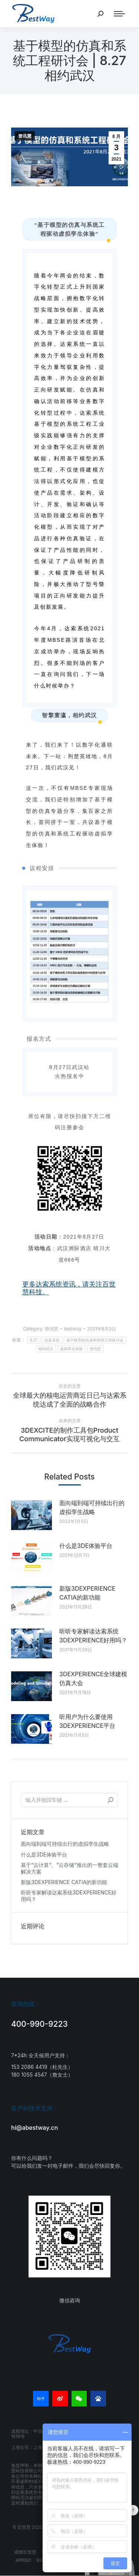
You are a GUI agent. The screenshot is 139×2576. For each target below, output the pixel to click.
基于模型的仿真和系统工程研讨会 (95, 1340)
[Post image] (31, 1515)
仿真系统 (52, 1340)
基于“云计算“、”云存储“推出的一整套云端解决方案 (69, 1868)
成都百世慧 (25, 2552)
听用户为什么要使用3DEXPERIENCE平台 (87, 1721)
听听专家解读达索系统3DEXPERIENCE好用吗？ (93, 1635)
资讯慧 (25, 136)
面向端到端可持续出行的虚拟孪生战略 (92, 1507)
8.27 (34, 1340)
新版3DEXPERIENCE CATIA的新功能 (87, 1593)
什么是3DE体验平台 (85, 1545)
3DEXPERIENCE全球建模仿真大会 (93, 1678)
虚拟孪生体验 (71, 1349)
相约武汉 (45, 1349)
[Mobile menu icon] (119, 13)
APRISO (23, 2560)
